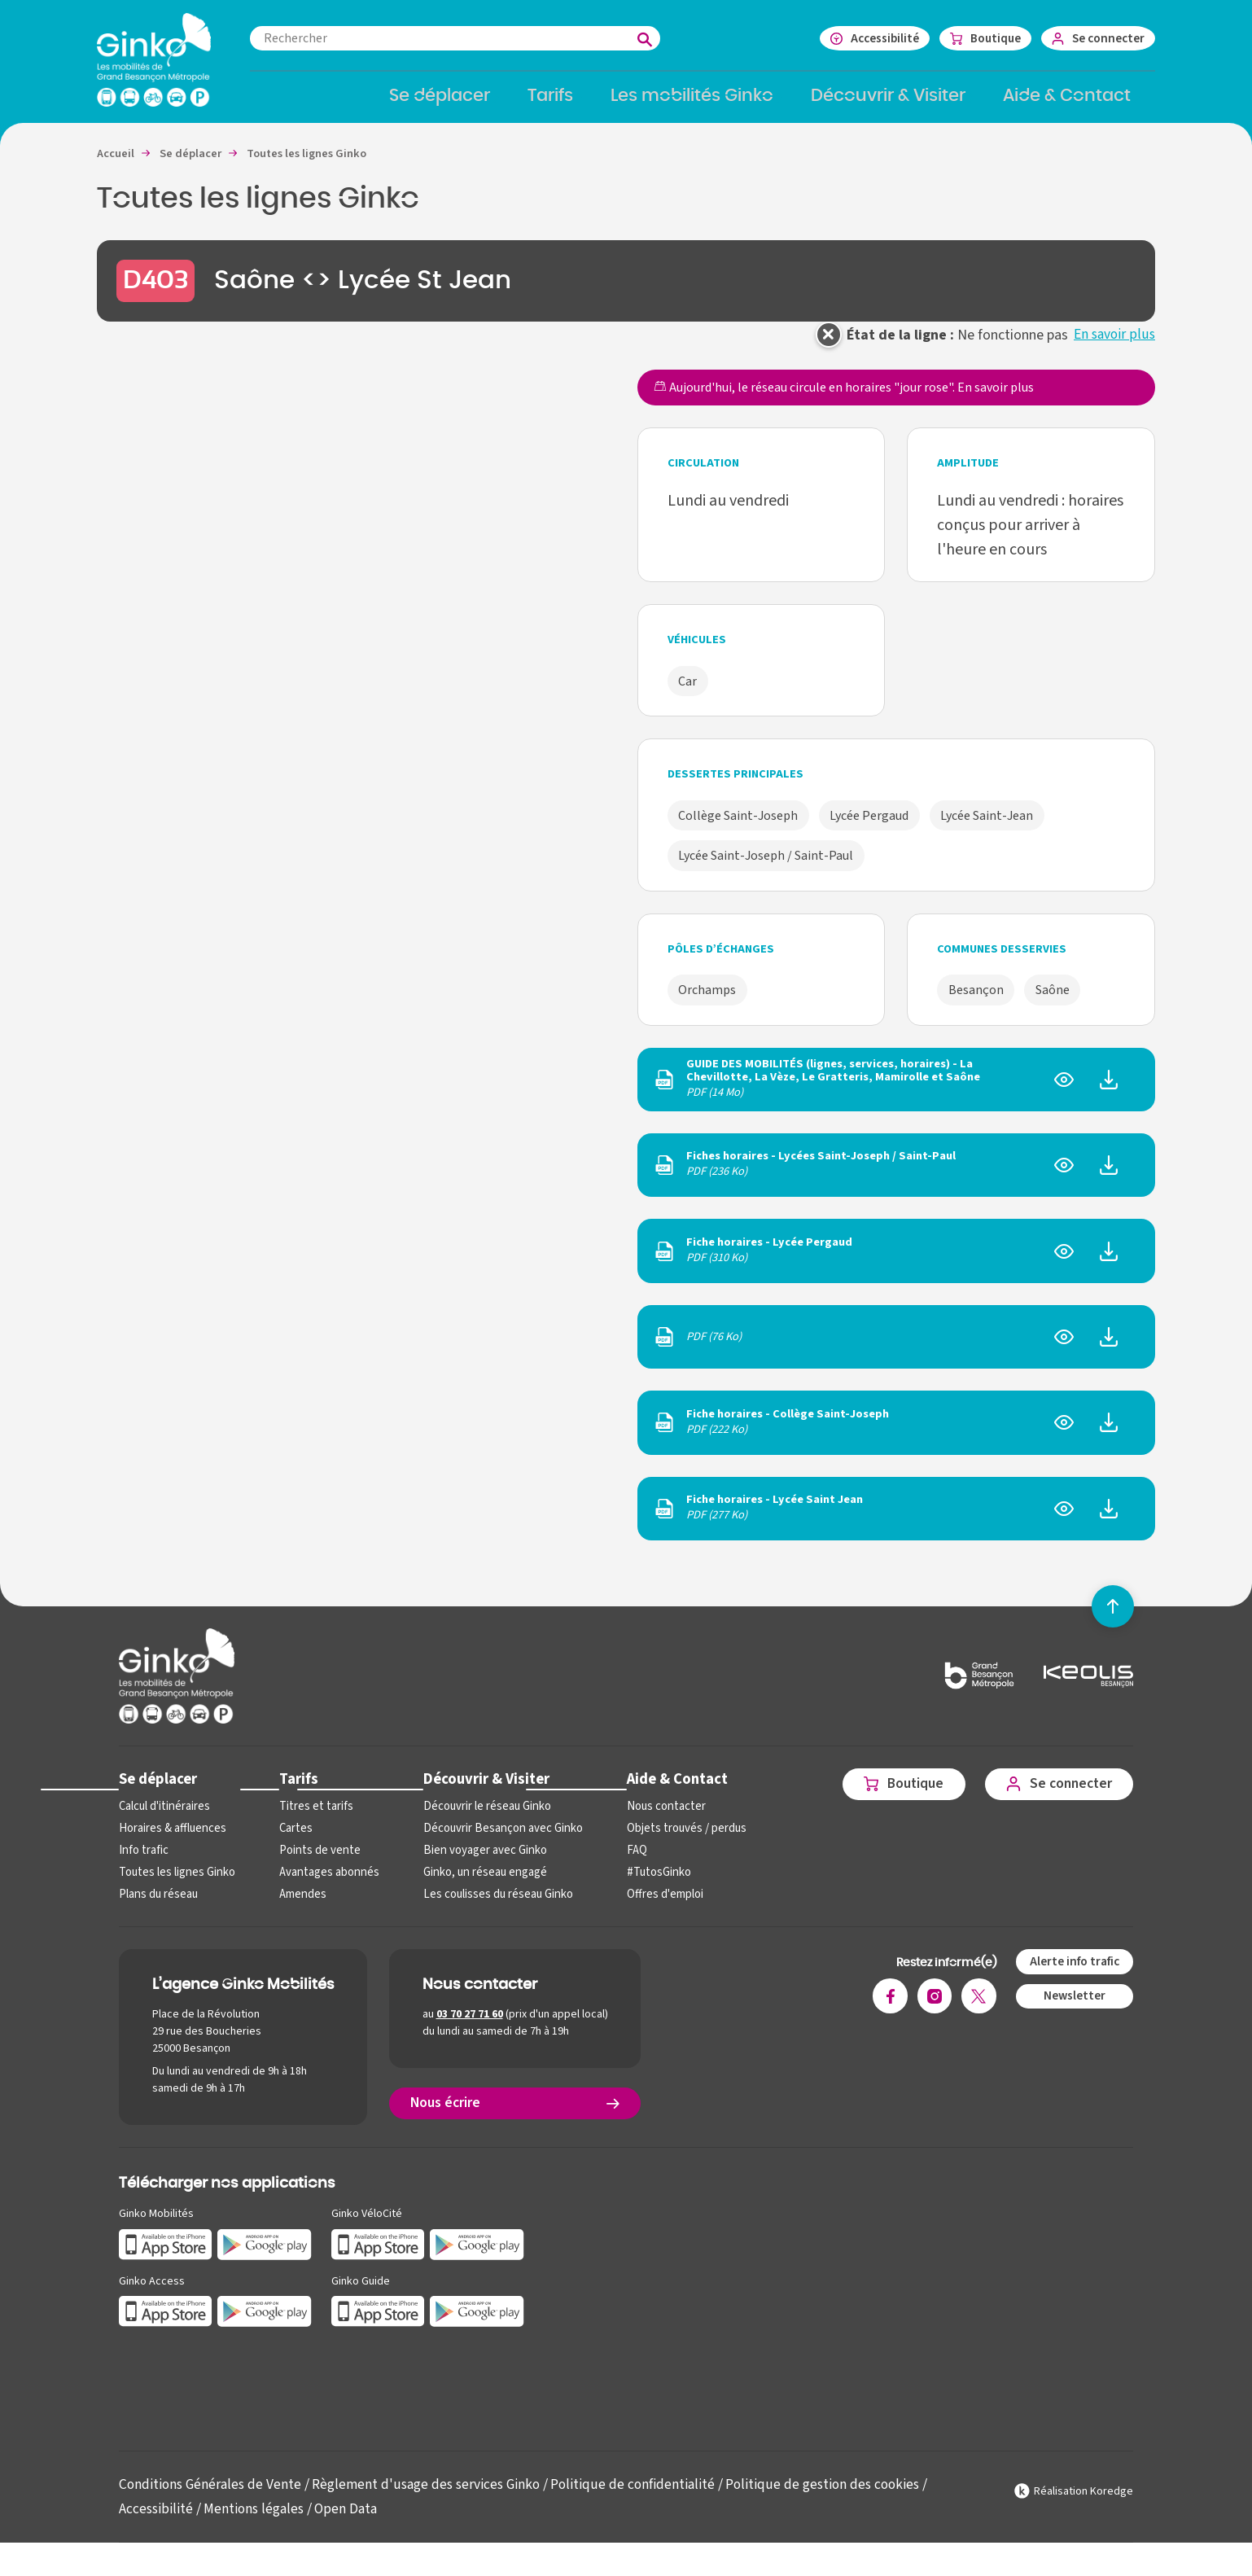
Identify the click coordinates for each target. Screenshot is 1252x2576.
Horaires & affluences (171, 1840)
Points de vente (315, 1862)
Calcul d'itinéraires (163, 1818)
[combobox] (471, 38)
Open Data (349, 2520)
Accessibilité (156, 2520)
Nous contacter (654, 1818)
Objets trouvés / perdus (675, 1840)
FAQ (626, 1862)
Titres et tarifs (312, 1818)
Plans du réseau (157, 1906)
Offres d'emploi (654, 1906)
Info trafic (142, 1862)
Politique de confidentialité (643, 2496)
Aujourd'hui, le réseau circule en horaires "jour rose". (844, 399)
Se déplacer (158, 1790)
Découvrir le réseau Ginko (481, 1818)
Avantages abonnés (325, 1884)
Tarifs (296, 1790)
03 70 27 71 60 (469, 2026)
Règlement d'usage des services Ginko (432, 2496)
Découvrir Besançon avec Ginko (495, 1840)
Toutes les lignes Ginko (176, 1884)
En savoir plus (1113, 345)
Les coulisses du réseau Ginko (492, 1906)
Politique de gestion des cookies (836, 2496)
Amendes (300, 1906)
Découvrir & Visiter (479, 1790)
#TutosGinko (647, 1884)
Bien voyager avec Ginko (478, 1862)
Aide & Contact (666, 1790)
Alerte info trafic (1072, 1973)
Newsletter (1072, 2008)
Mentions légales (255, 2520)
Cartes (293, 1840)
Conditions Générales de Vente (212, 2496)
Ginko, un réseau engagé (478, 1884)
